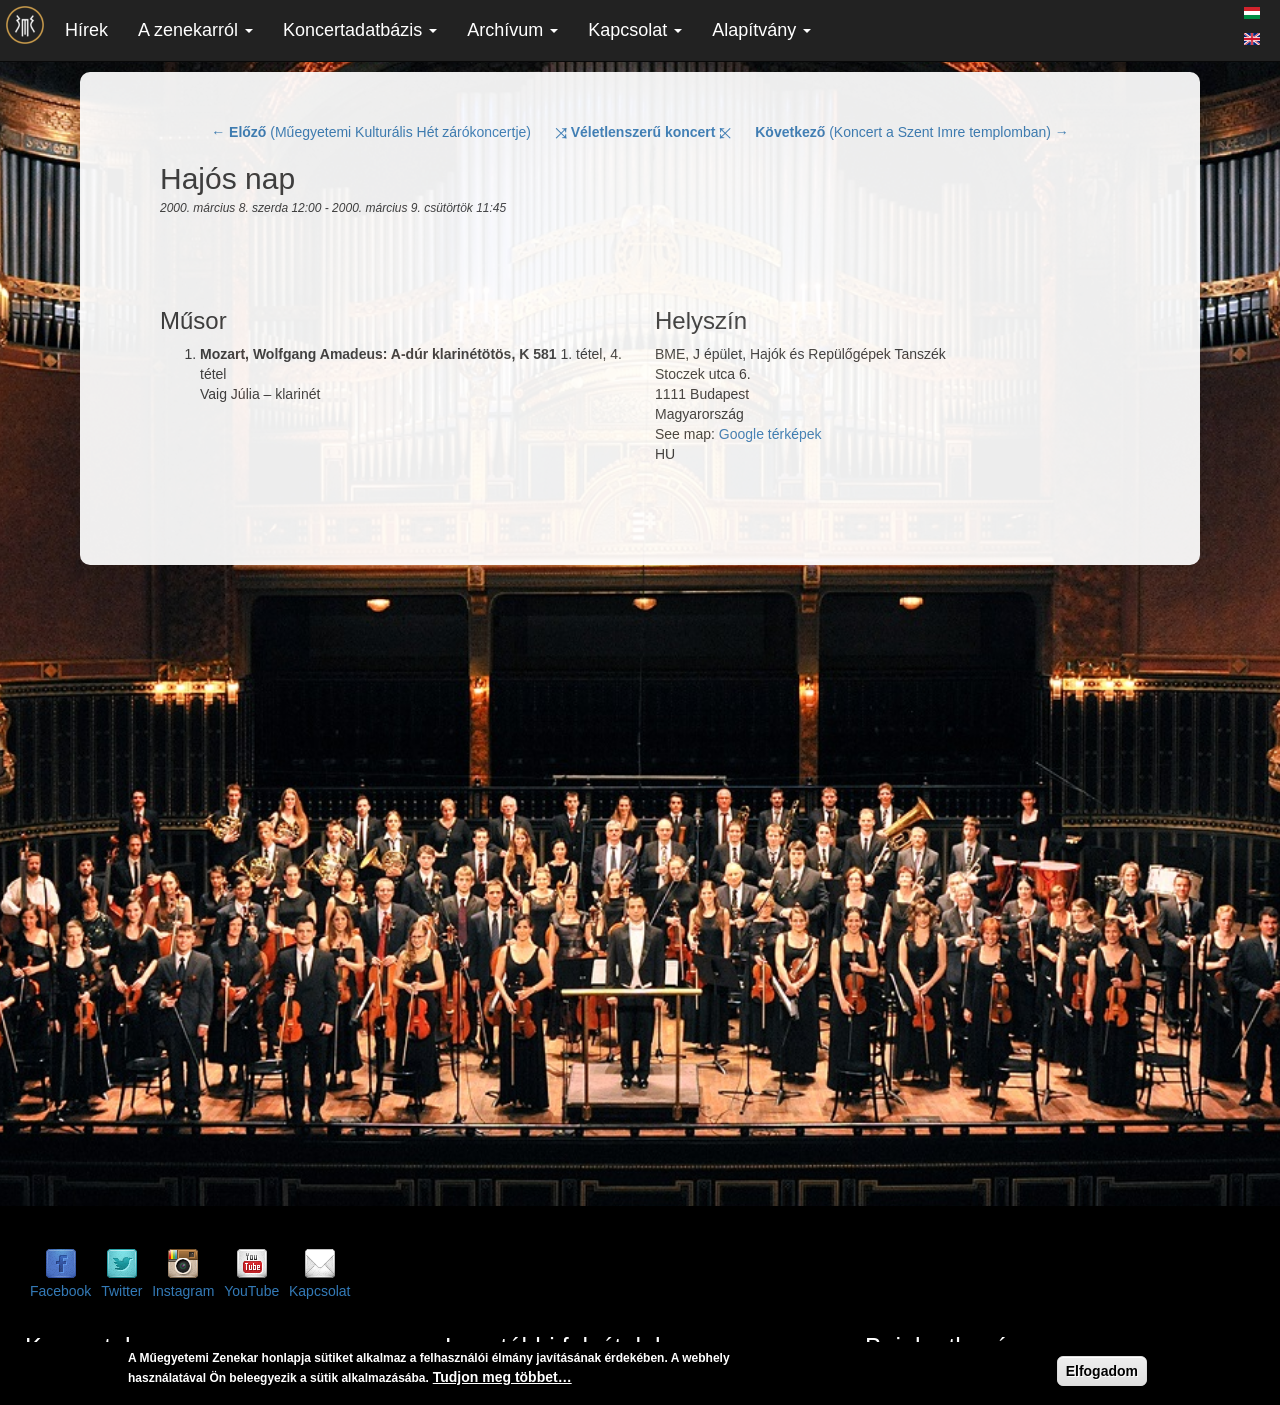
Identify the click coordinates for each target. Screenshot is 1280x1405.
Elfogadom (1102, 1371)
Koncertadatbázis (360, 30)
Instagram (183, 1291)
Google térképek (770, 434)
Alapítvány (761, 30)
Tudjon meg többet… (502, 1377)
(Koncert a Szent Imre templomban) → (912, 132)
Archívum (512, 30)
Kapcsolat (635, 30)
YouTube (251, 1291)
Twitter (121, 1291)
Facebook (60, 1291)
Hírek (86, 30)
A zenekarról (195, 30)
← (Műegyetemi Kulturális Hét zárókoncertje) (371, 132)
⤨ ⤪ (643, 132)
